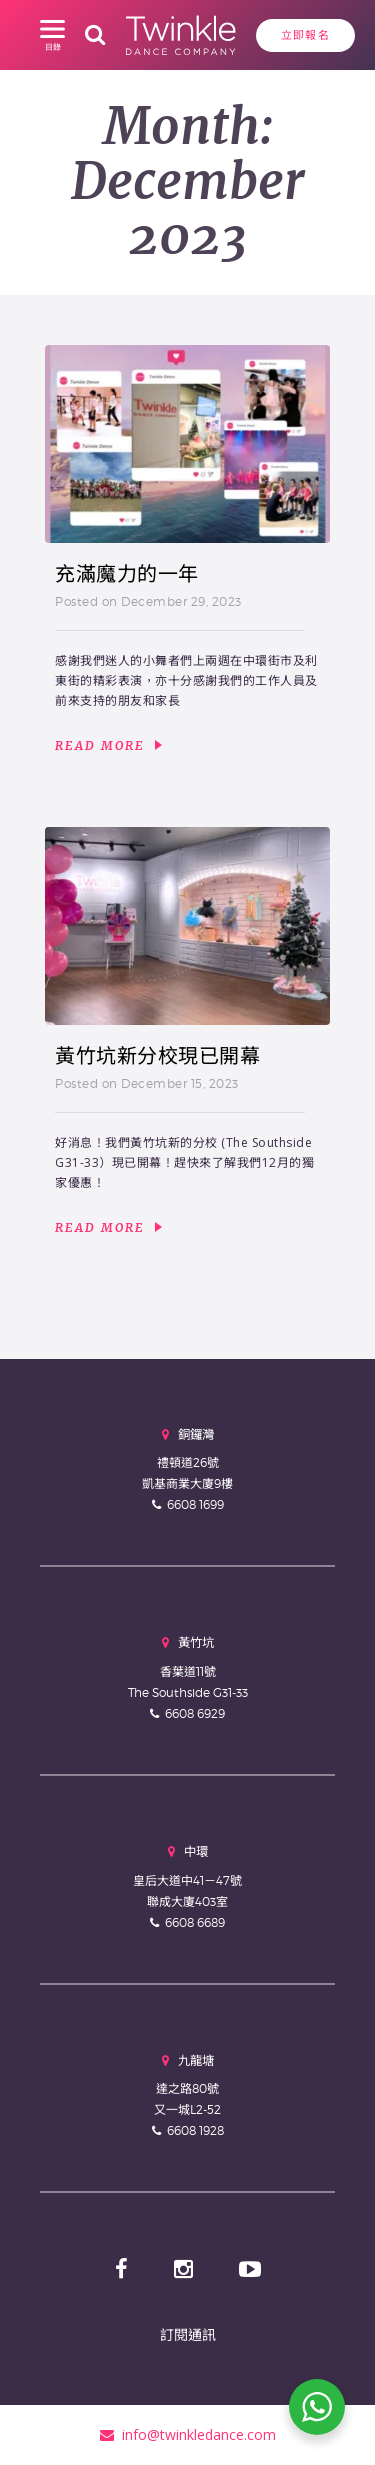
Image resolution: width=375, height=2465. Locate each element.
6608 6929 (195, 1713)
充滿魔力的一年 (127, 574)
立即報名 (305, 35)
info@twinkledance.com (188, 2434)
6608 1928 (195, 2130)
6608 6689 (195, 1922)
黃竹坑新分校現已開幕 (157, 1056)
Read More (108, 746)
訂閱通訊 (188, 2334)
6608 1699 (195, 1504)
